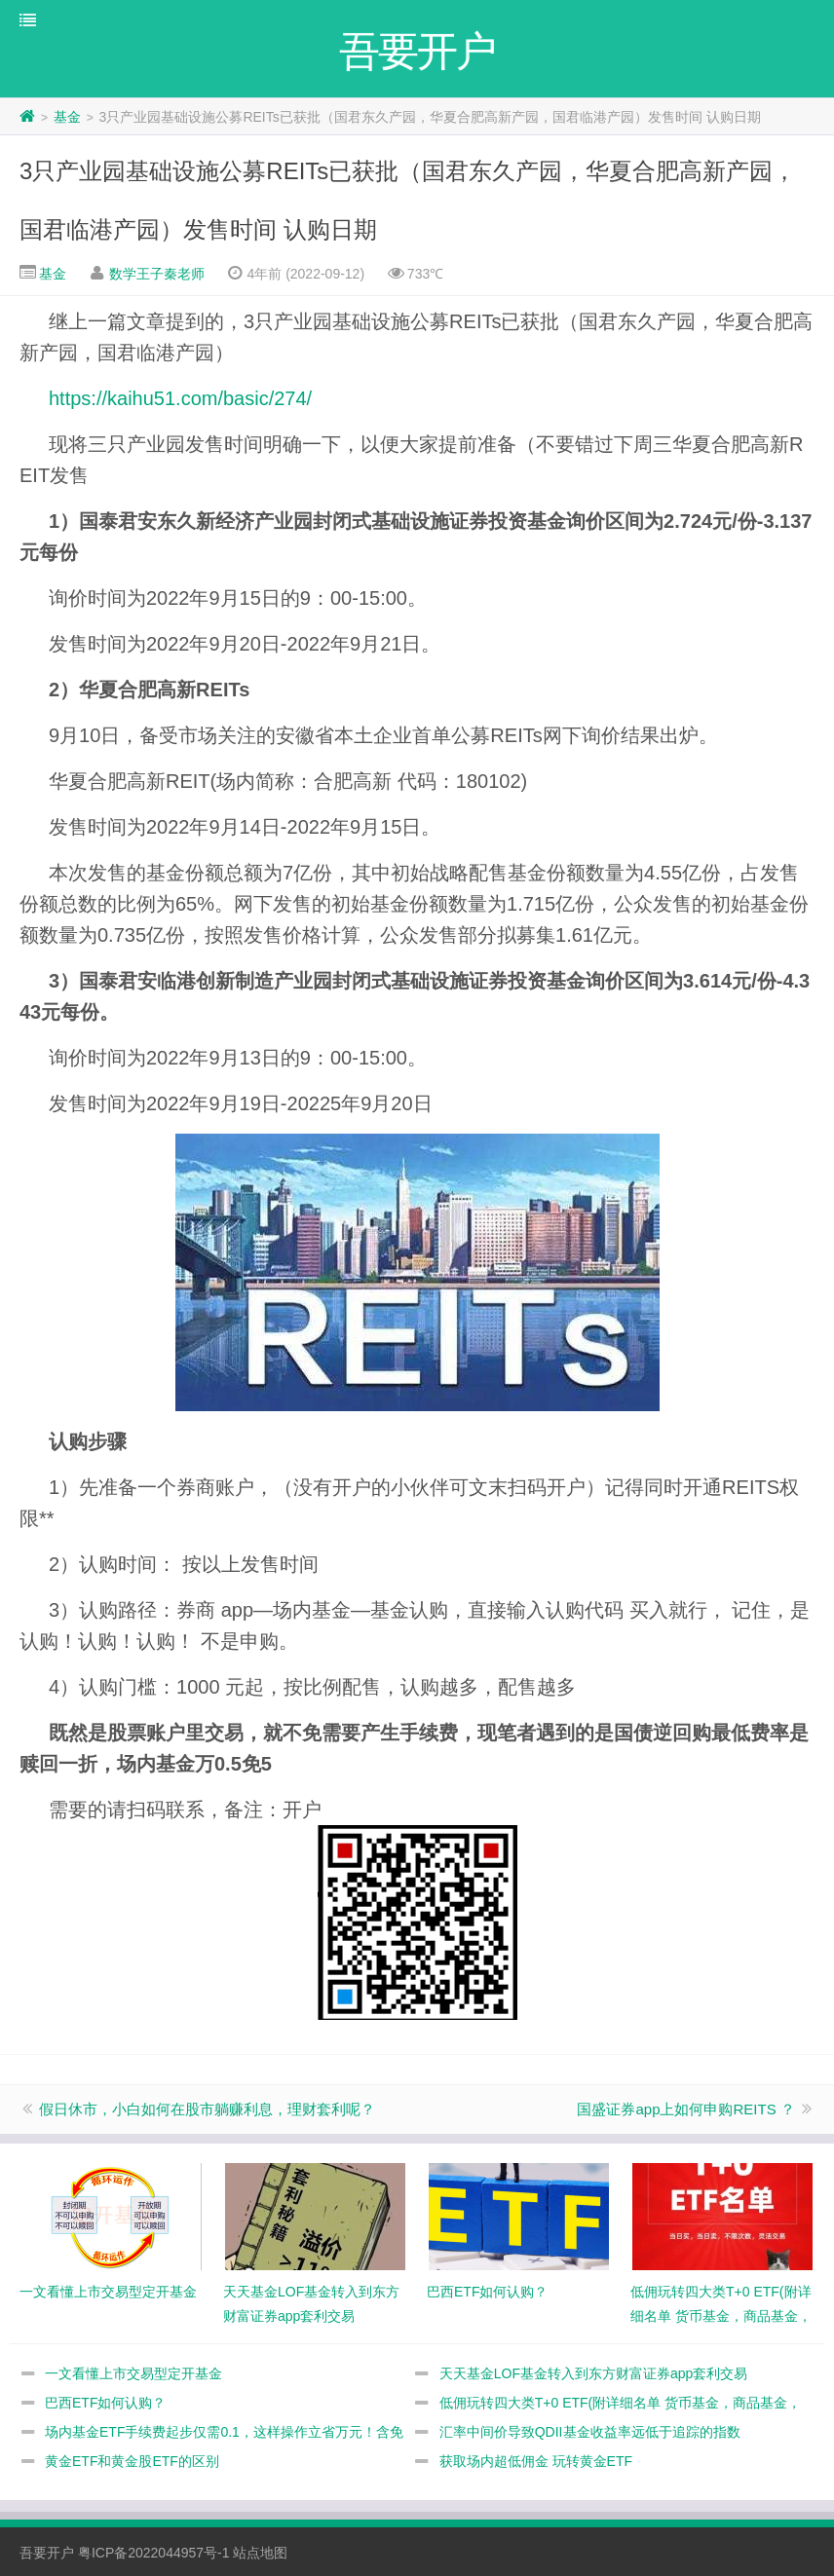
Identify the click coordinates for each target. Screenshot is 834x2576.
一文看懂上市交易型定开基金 (133, 2373)
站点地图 (260, 2552)
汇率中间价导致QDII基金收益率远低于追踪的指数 (589, 2432)
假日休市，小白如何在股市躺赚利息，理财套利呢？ (207, 2109)
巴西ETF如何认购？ (105, 2402)
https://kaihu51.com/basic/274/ (180, 398)
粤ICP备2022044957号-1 (154, 2552)
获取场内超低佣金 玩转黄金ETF (535, 2461)
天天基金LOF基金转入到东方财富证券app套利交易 (593, 2373)
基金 (67, 117)
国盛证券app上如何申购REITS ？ (685, 2109)
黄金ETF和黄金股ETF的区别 (132, 2461)
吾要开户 (46, 2552)
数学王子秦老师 (157, 273)
